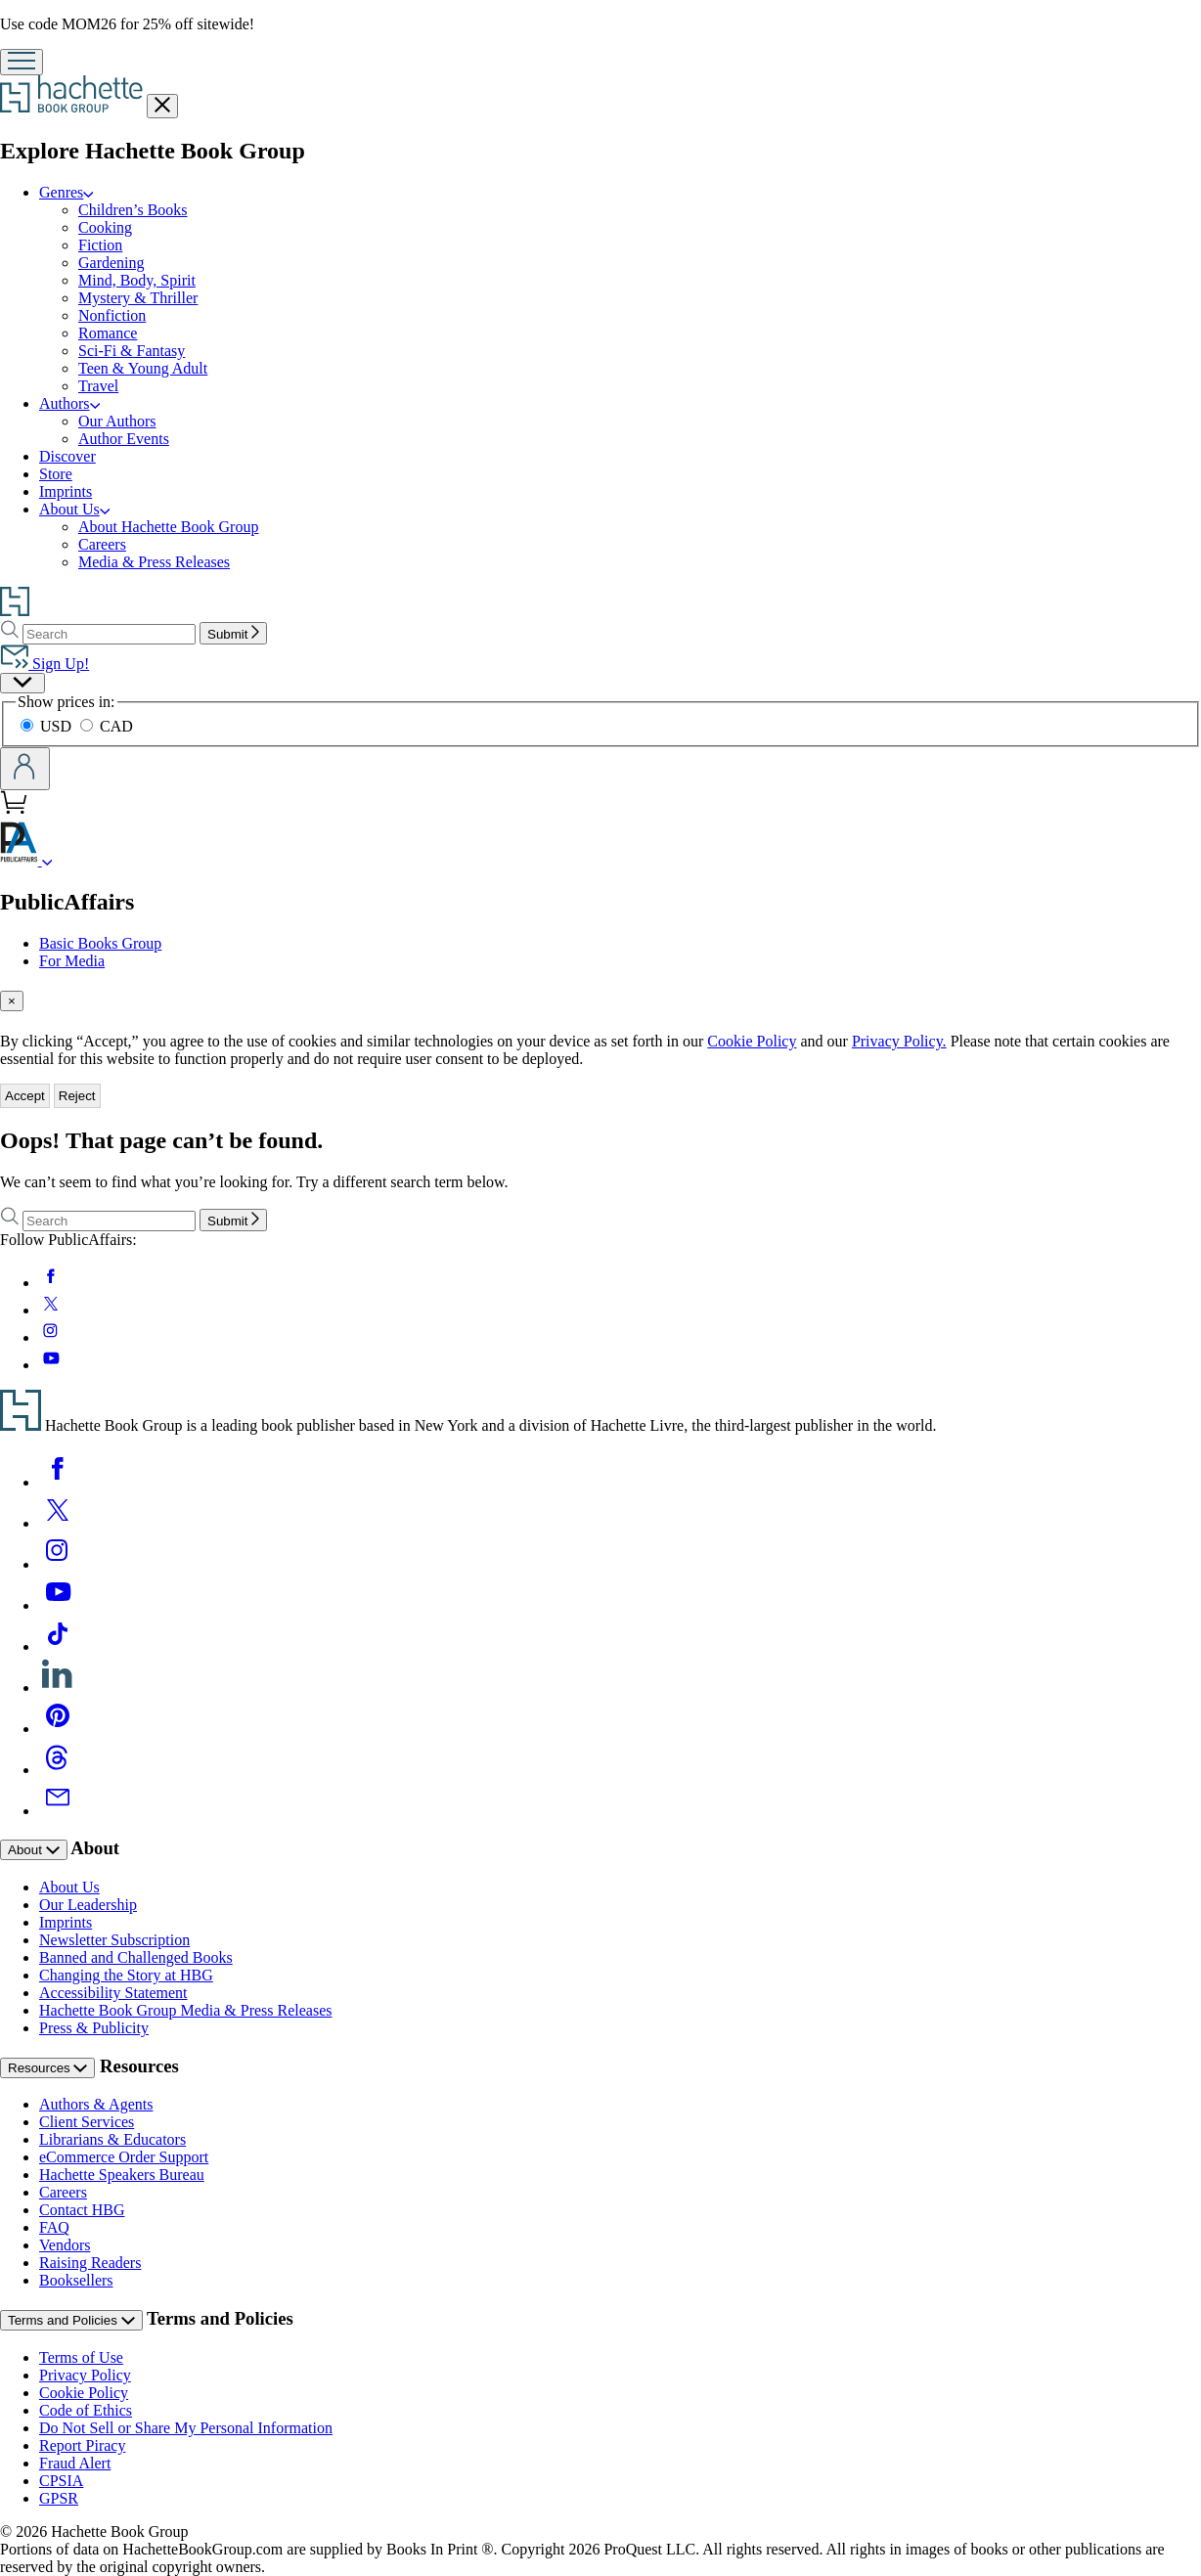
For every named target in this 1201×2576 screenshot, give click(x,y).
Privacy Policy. (899, 1041)
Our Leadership (88, 1904)
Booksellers (76, 2280)
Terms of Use (81, 2357)
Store (55, 474)
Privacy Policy (85, 2375)
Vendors (64, 2245)
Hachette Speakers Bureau (121, 2174)
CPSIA (61, 2480)
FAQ (54, 2227)
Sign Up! (44, 663)
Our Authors (117, 421)
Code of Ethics (85, 2410)
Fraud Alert (75, 2463)
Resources (47, 2068)
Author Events (123, 438)
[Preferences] (22, 683)
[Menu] (21, 62)
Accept (25, 1095)
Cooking (105, 227)
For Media (72, 961)
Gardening (111, 262)
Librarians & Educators (112, 2139)
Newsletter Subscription (114, 1940)
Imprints (65, 491)
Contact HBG (82, 2209)
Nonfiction (112, 315)
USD (48, 726)
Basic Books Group (100, 943)
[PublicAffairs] (47, 860)
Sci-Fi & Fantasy (131, 350)
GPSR (58, 2498)
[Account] (25, 768)
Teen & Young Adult (142, 368)
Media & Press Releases (154, 562)
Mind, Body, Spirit (137, 280)
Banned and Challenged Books (136, 1957)
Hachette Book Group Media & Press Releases (185, 2010)
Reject (77, 1095)
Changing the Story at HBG (126, 1975)
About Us (74, 509)
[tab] (600, 1001)
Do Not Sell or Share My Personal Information (186, 2428)
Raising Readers (90, 2262)
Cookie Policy (751, 1041)
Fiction (100, 245)
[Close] (11, 1001)
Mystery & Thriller (138, 297)
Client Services (86, 2121)
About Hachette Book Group (168, 526)
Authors (69, 403)
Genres (66, 192)
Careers (102, 544)
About (34, 1850)
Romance (107, 333)
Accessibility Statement (113, 1992)
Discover (67, 456)
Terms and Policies (71, 2320)
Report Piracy (82, 2445)
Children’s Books (133, 209)
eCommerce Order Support (123, 2157)
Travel (98, 386)
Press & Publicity (94, 2028)
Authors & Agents (96, 2104)
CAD (106, 726)
